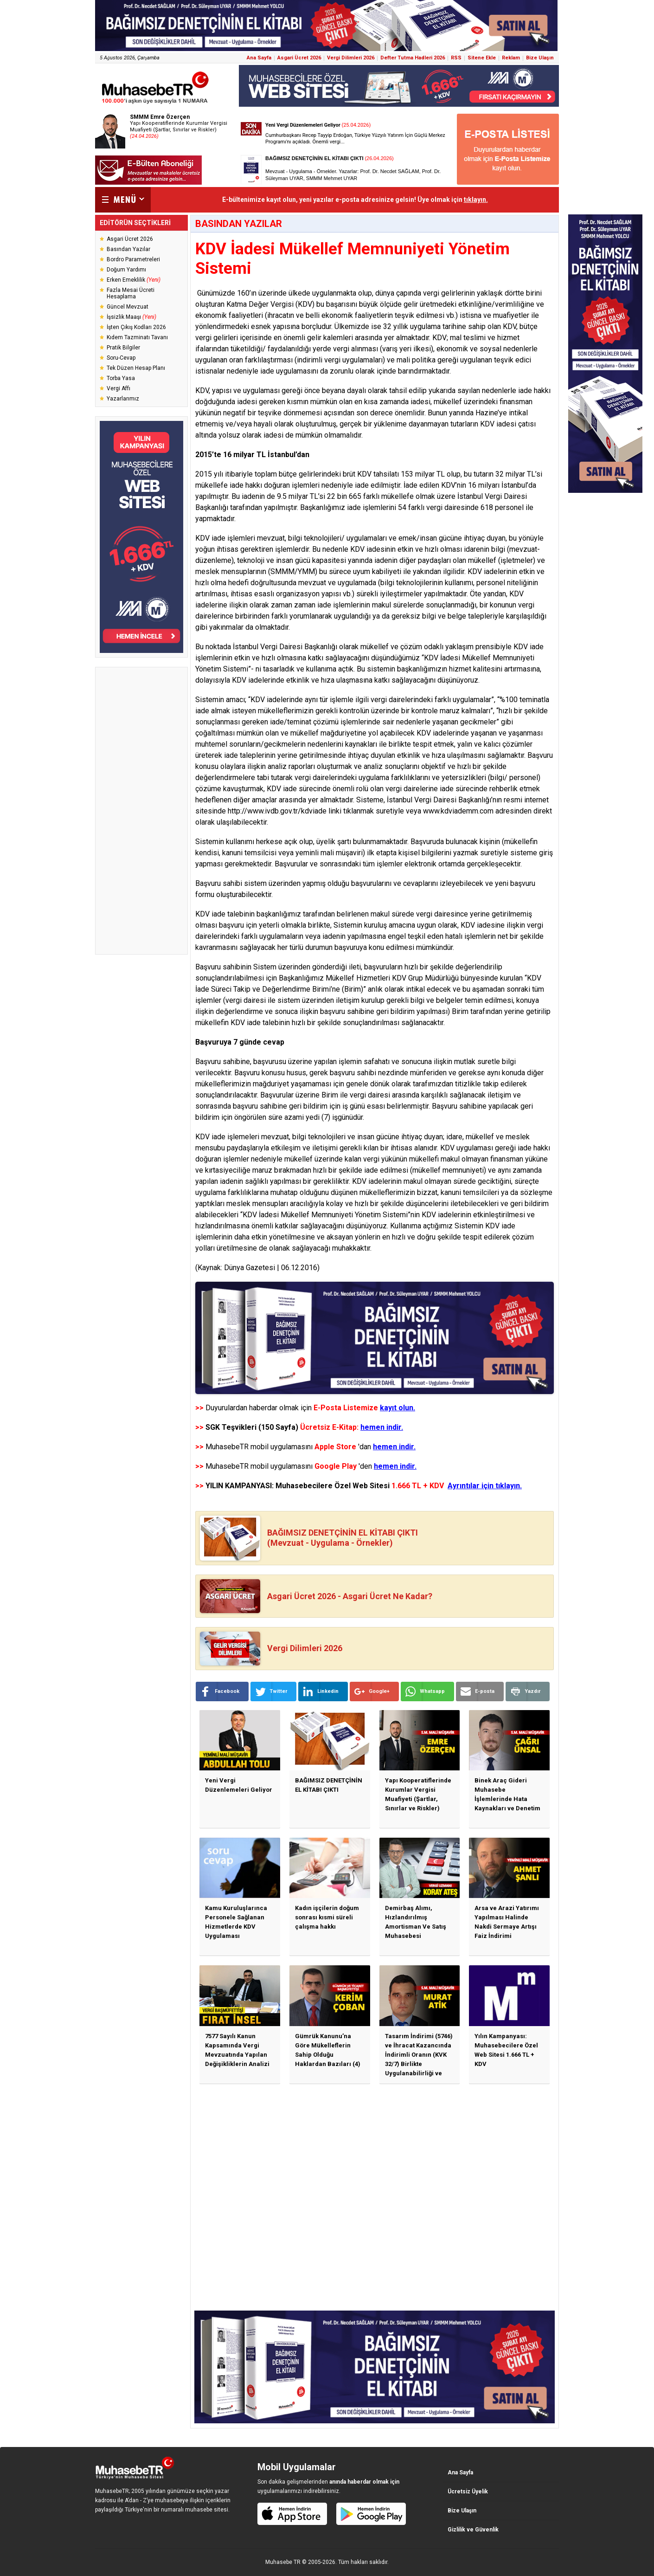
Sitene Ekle (482, 58)
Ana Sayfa (259, 58)
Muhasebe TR (283, 2562)
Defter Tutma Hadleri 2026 (412, 58)
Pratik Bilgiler (123, 347)
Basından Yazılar (128, 249)
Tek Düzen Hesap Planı (136, 368)
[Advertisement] (141, 810)
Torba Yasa (121, 378)
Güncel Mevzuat (127, 306)
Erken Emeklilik (133, 280)
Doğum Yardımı (126, 269)
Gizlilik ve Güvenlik (473, 2529)
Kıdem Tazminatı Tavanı (137, 337)
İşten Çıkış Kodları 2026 (136, 327)
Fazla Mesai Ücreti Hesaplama (130, 293)
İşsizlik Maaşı (131, 317)
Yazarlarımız (123, 398)
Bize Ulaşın (540, 58)
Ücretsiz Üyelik (468, 2491)
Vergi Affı (118, 388)
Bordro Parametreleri (133, 259)
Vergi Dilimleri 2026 (350, 58)
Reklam (511, 58)
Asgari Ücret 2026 (299, 58)
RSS (456, 58)
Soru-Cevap (121, 358)
